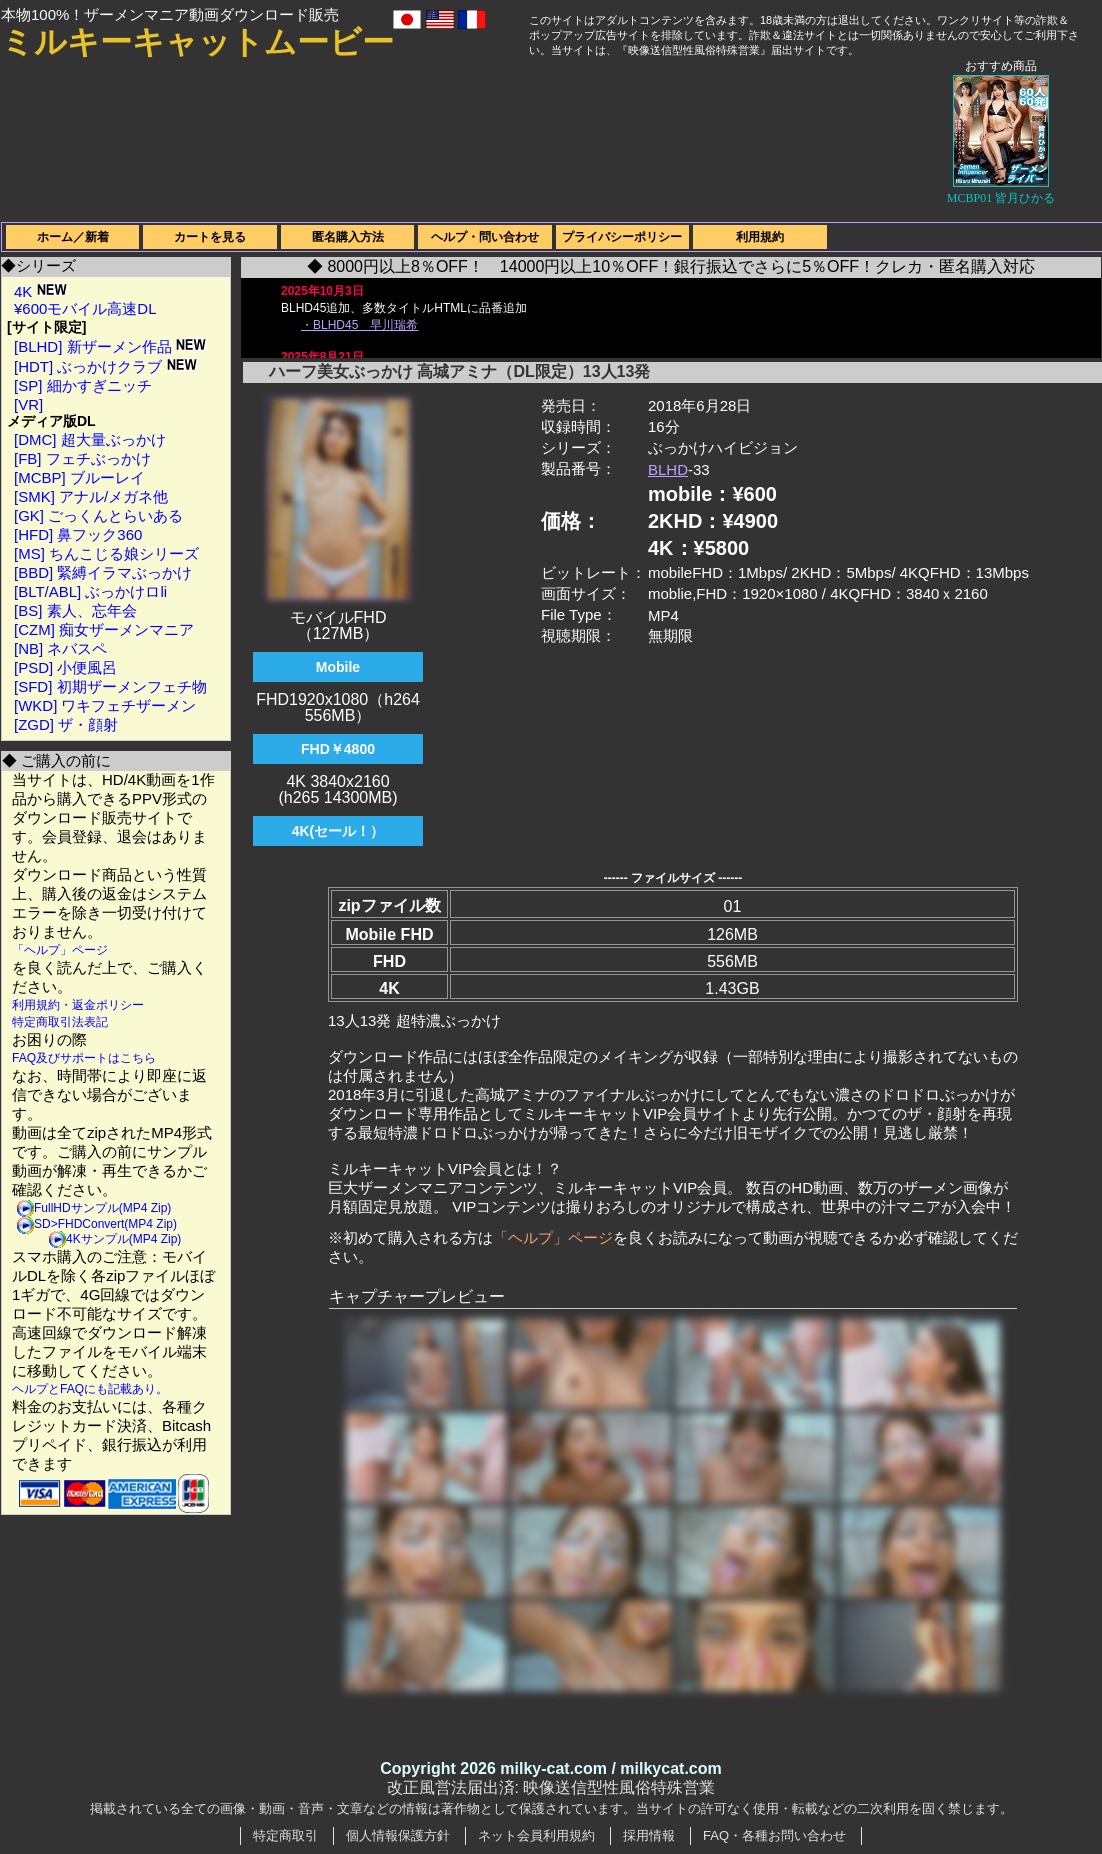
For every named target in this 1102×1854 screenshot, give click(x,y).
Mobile (338, 667)
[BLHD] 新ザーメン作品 (110, 346)
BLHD (668, 469)
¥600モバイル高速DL (85, 308)
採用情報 (649, 1835)
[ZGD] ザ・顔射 (66, 724)
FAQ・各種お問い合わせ (774, 1835)
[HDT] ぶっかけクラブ (105, 366)
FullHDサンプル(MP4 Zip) (102, 1208)
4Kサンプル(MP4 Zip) (123, 1239)
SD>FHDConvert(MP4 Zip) (105, 1224)
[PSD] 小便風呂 (65, 667)
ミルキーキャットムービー (197, 42)
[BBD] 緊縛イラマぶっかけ (103, 572)
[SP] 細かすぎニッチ (83, 385)
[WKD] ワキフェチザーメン (105, 705)
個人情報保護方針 (398, 1835)
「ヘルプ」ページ (60, 950)
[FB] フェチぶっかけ (82, 458)
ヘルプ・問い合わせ (485, 237)
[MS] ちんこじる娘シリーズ (106, 553)
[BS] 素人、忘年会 (75, 610)
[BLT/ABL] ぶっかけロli (90, 591)
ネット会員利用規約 (536, 1835)
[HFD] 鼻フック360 (78, 534)
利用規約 (760, 237)
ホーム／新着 (73, 237)
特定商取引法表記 (60, 1022)
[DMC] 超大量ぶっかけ (90, 439)
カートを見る (210, 237)
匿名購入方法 (348, 237)
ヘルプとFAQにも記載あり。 (90, 1389)
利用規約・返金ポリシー (78, 1005)
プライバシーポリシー (622, 237)
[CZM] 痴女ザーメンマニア (104, 629)
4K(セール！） (338, 831)
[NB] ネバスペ (60, 648)
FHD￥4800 (338, 749)
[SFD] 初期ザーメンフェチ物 (110, 686)
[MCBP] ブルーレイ (79, 477)
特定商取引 (285, 1835)
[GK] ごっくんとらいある (98, 515)
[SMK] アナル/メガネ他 (91, 496)
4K (40, 291)
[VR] (28, 404)
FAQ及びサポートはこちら (84, 1058)
